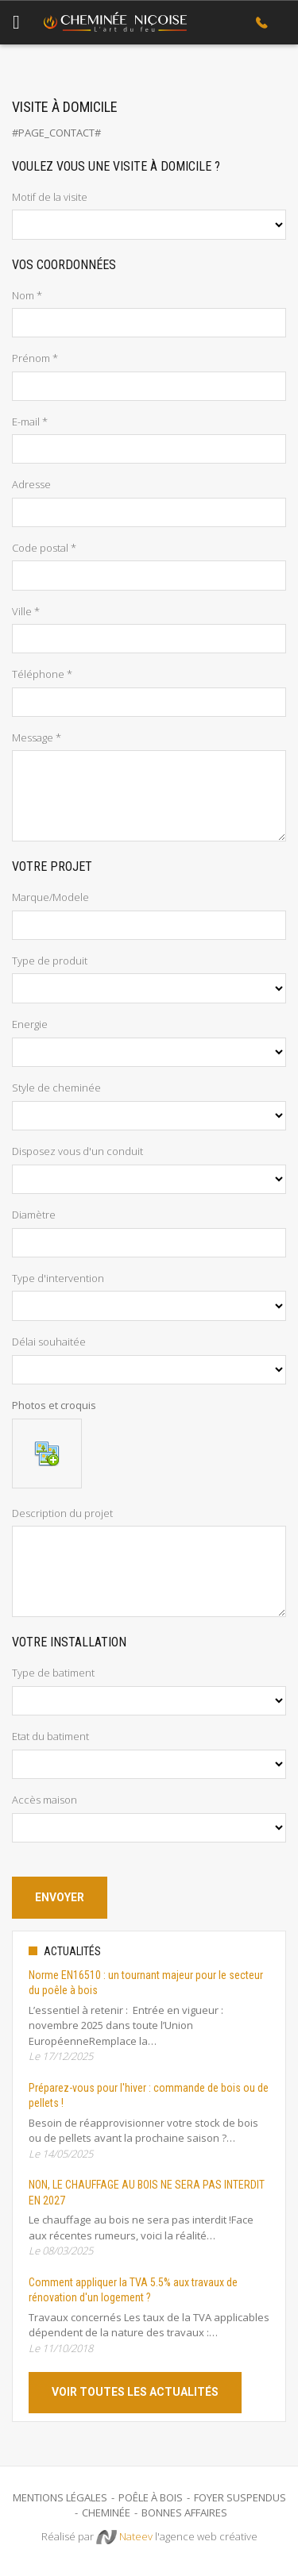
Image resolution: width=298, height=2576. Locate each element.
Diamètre (34, 1214)
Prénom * (35, 358)
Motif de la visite (49, 197)
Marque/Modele (50, 897)
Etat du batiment (50, 1736)
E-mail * (30, 421)
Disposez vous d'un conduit (77, 1151)
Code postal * (44, 548)
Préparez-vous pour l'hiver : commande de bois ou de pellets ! (149, 2095)
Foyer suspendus (240, 2497)
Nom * (27, 295)
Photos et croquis (54, 1405)
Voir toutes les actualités (135, 2391)
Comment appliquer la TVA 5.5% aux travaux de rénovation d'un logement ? (133, 2290)
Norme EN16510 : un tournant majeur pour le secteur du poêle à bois (146, 1983)
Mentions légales (60, 2497)
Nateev (124, 2537)
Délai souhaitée (49, 1341)
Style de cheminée (56, 1087)
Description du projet (62, 1513)
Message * (36, 737)
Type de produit (49, 960)
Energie (30, 1024)
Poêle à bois (150, 2497)
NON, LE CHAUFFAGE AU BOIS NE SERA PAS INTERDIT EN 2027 (147, 2192)
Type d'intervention (58, 1278)
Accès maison (44, 1799)
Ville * (26, 611)
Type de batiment (53, 1672)
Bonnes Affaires (184, 2512)
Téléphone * (42, 674)
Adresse (31, 484)
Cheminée (106, 2512)
